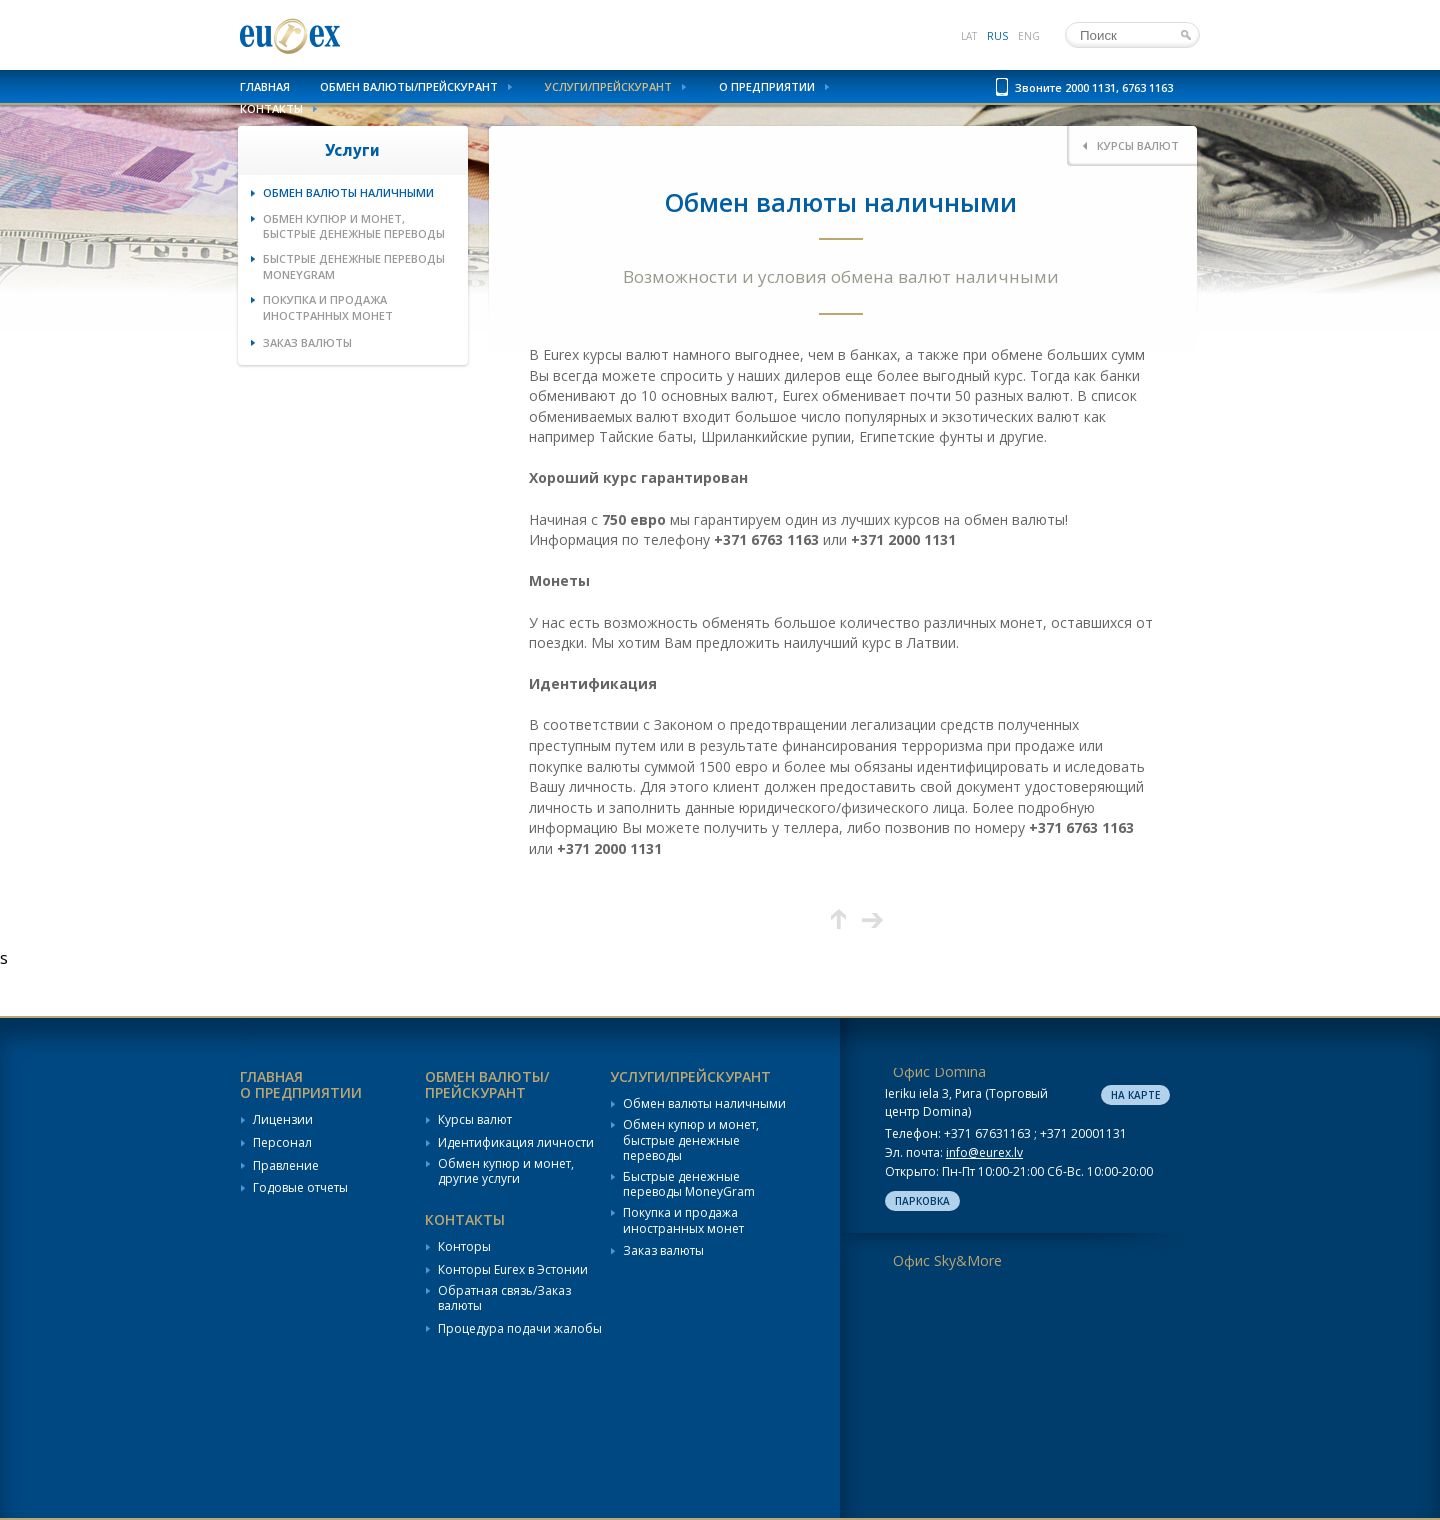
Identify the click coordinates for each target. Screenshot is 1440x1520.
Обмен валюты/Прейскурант (409, 86)
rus (997, 36)
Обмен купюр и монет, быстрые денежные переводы (354, 226)
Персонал (282, 1143)
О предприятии (767, 86)
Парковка (922, 1201)
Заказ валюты (307, 342)
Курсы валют (475, 1120)
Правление (286, 1166)
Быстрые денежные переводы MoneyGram (354, 266)
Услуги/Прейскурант (608, 86)
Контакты (271, 108)
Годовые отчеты (300, 1188)
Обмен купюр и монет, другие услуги (506, 1171)
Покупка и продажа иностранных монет (328, 307)
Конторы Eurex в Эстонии (513, 1270)
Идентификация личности (516, 1143)
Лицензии (283, 1120)
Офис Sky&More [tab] (947, 1260)
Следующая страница (872, 919)
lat (969, 36)
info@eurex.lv (984, 1152)
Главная (265, 86)
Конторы (464, 1247)
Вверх (838, 919)
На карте (1135, 1095)
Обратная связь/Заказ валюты (504, 1298)
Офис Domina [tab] (939, 1071)
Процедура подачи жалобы (520, 1329)
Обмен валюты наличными (348, 192)
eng (1029, 36)
